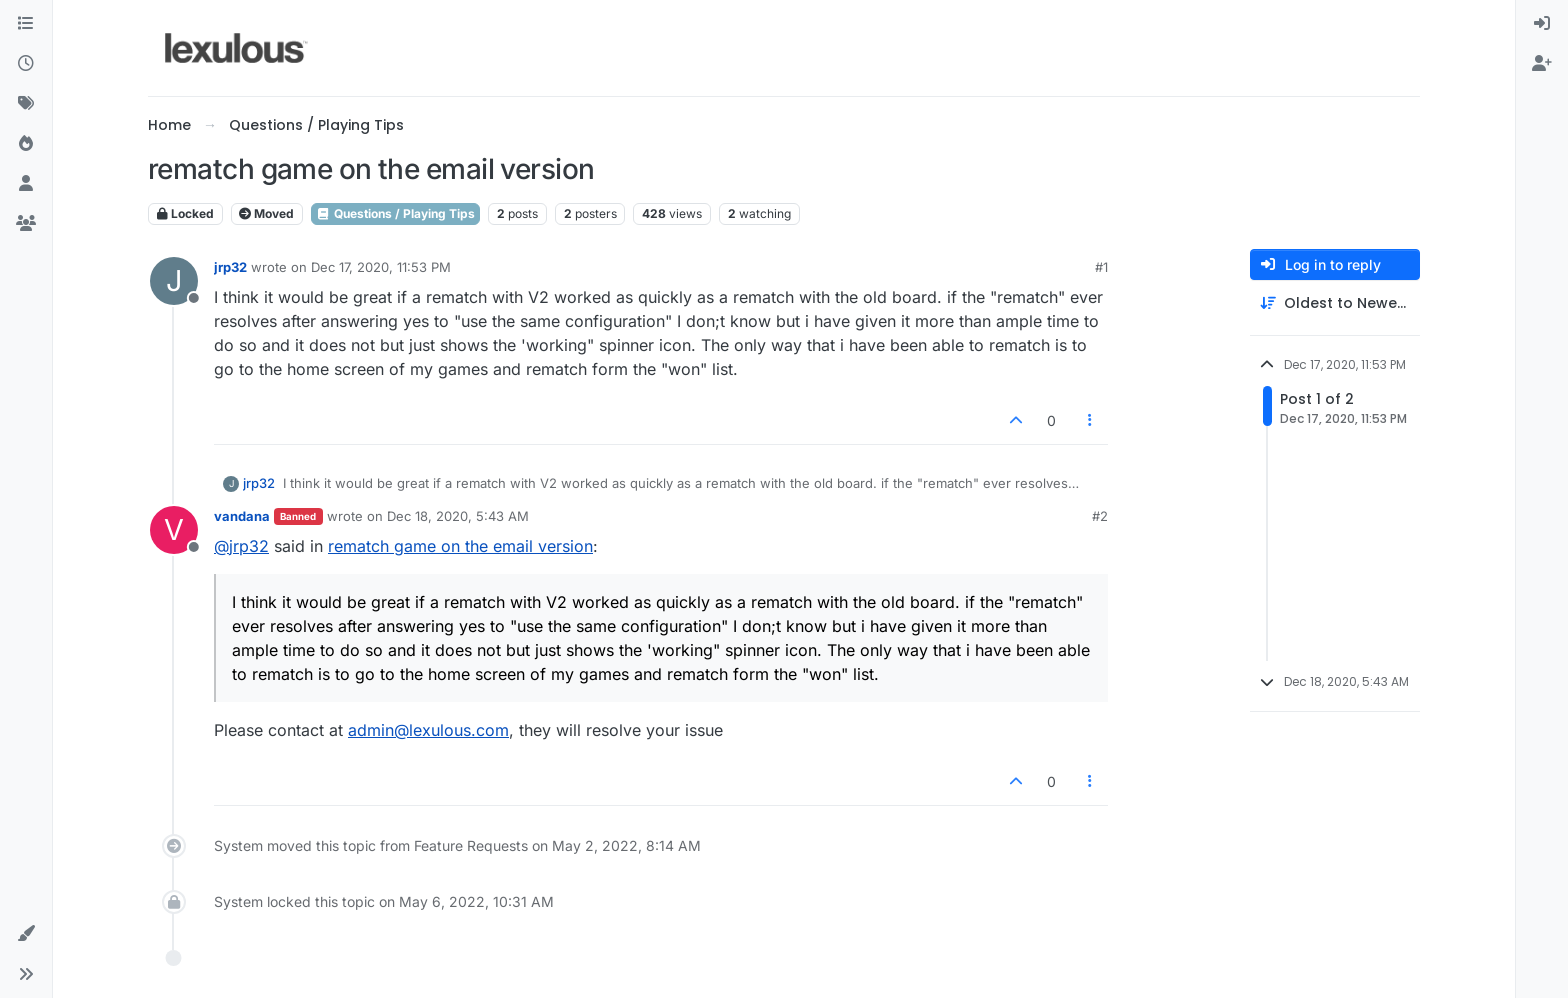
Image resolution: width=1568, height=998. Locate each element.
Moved (266, 213)
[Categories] (26, 24)
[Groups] (26, 224)
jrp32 (230, 267)
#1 (1101, 267)
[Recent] (26, 64)
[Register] (1542, 64)
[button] (26, 934)
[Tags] (26, 104)
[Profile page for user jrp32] (174, 281)
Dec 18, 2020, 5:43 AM (458, 516)
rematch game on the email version (460, 546)
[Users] (26, 184)
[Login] (1542, 24)
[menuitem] (1542, 24)
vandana (242, 516)
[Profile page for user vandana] (174, 530)
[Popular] (26, 144)
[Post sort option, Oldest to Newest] (1335, 303)
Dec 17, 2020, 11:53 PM (381, 267)
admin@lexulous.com (428, 730)
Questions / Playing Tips (395, 213)
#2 (1100, 516)
